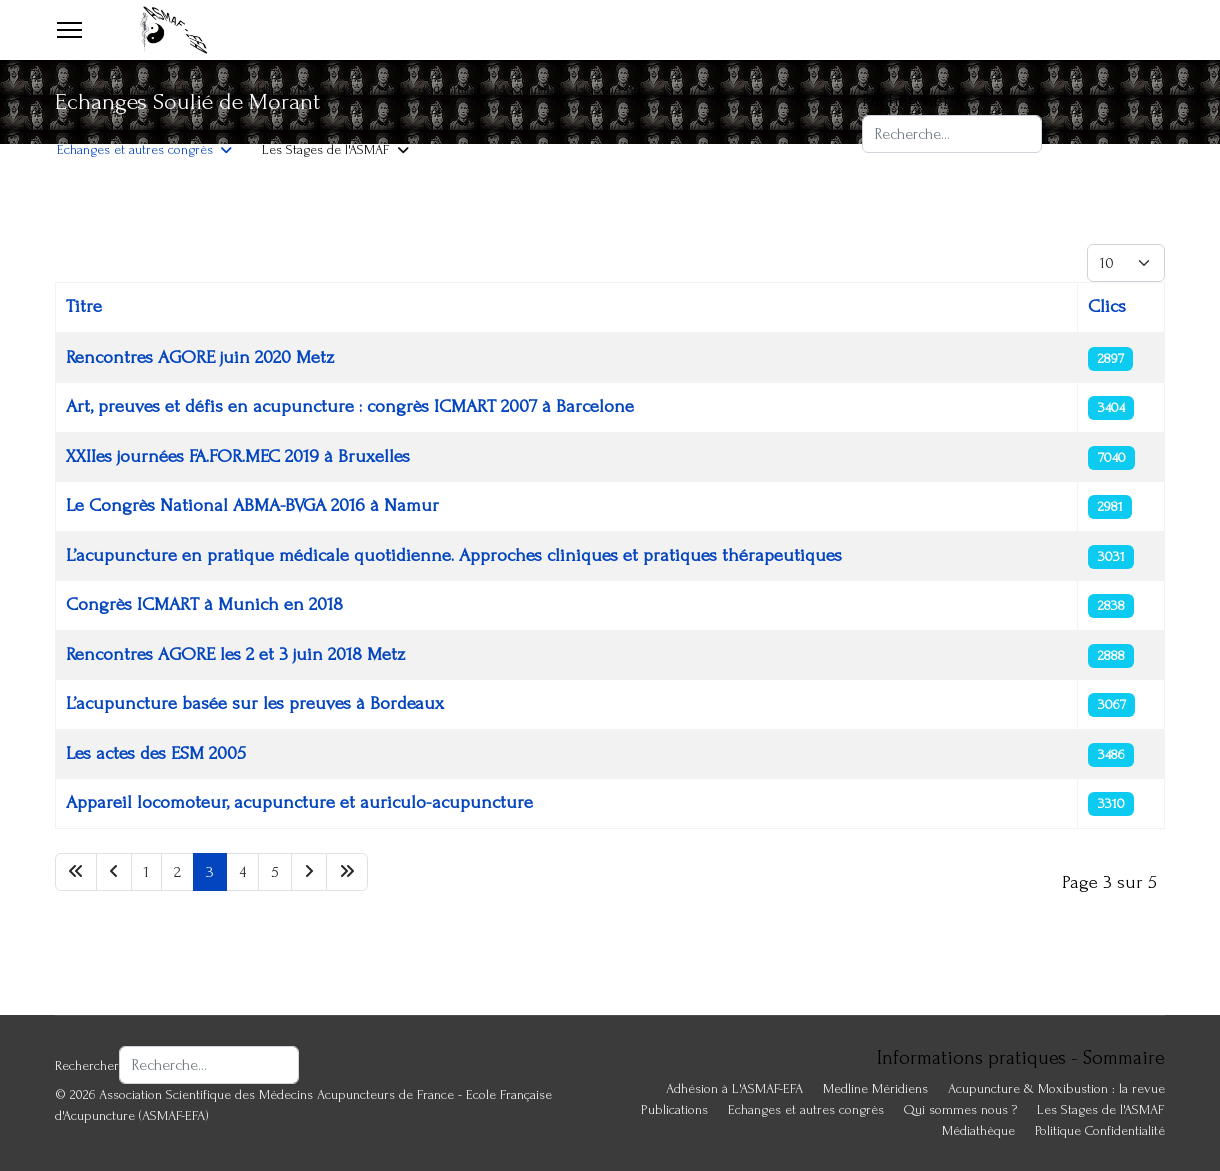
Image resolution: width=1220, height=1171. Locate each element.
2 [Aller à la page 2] (177, 872)
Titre (84, 306)
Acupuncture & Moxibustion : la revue (512, 89)
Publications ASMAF (299, 89)
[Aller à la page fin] (347, 872)
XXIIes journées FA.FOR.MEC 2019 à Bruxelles (238, 456)
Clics (1107, 306)
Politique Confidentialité (1100, 1130)
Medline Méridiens (875, 1088)
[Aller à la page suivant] (309, 872)
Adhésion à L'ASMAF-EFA (125, 89)
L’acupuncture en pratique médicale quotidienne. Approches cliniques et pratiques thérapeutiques (454, 555)
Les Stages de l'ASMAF (326, 149)
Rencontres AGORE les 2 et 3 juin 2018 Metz (235, 654)
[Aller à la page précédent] (114, 872)
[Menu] (69, 30)
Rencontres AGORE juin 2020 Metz (200, 357)
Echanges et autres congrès (135, 149)
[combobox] (952, 134)
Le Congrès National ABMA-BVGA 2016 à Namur (252, 505)
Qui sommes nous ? (960, 1109)
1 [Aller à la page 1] (146, 872)
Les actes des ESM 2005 (156, 753)
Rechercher (906, 100)
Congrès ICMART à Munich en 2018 (204, 604)
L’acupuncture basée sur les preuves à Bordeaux (255, 703)
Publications (674, 1109)
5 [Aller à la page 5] (275, 872)
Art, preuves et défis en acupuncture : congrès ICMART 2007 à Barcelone (350, 406)
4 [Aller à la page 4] (242, 872)
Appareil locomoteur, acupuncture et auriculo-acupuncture (299, 802)
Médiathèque (978, 1130)
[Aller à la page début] (76, 872)
